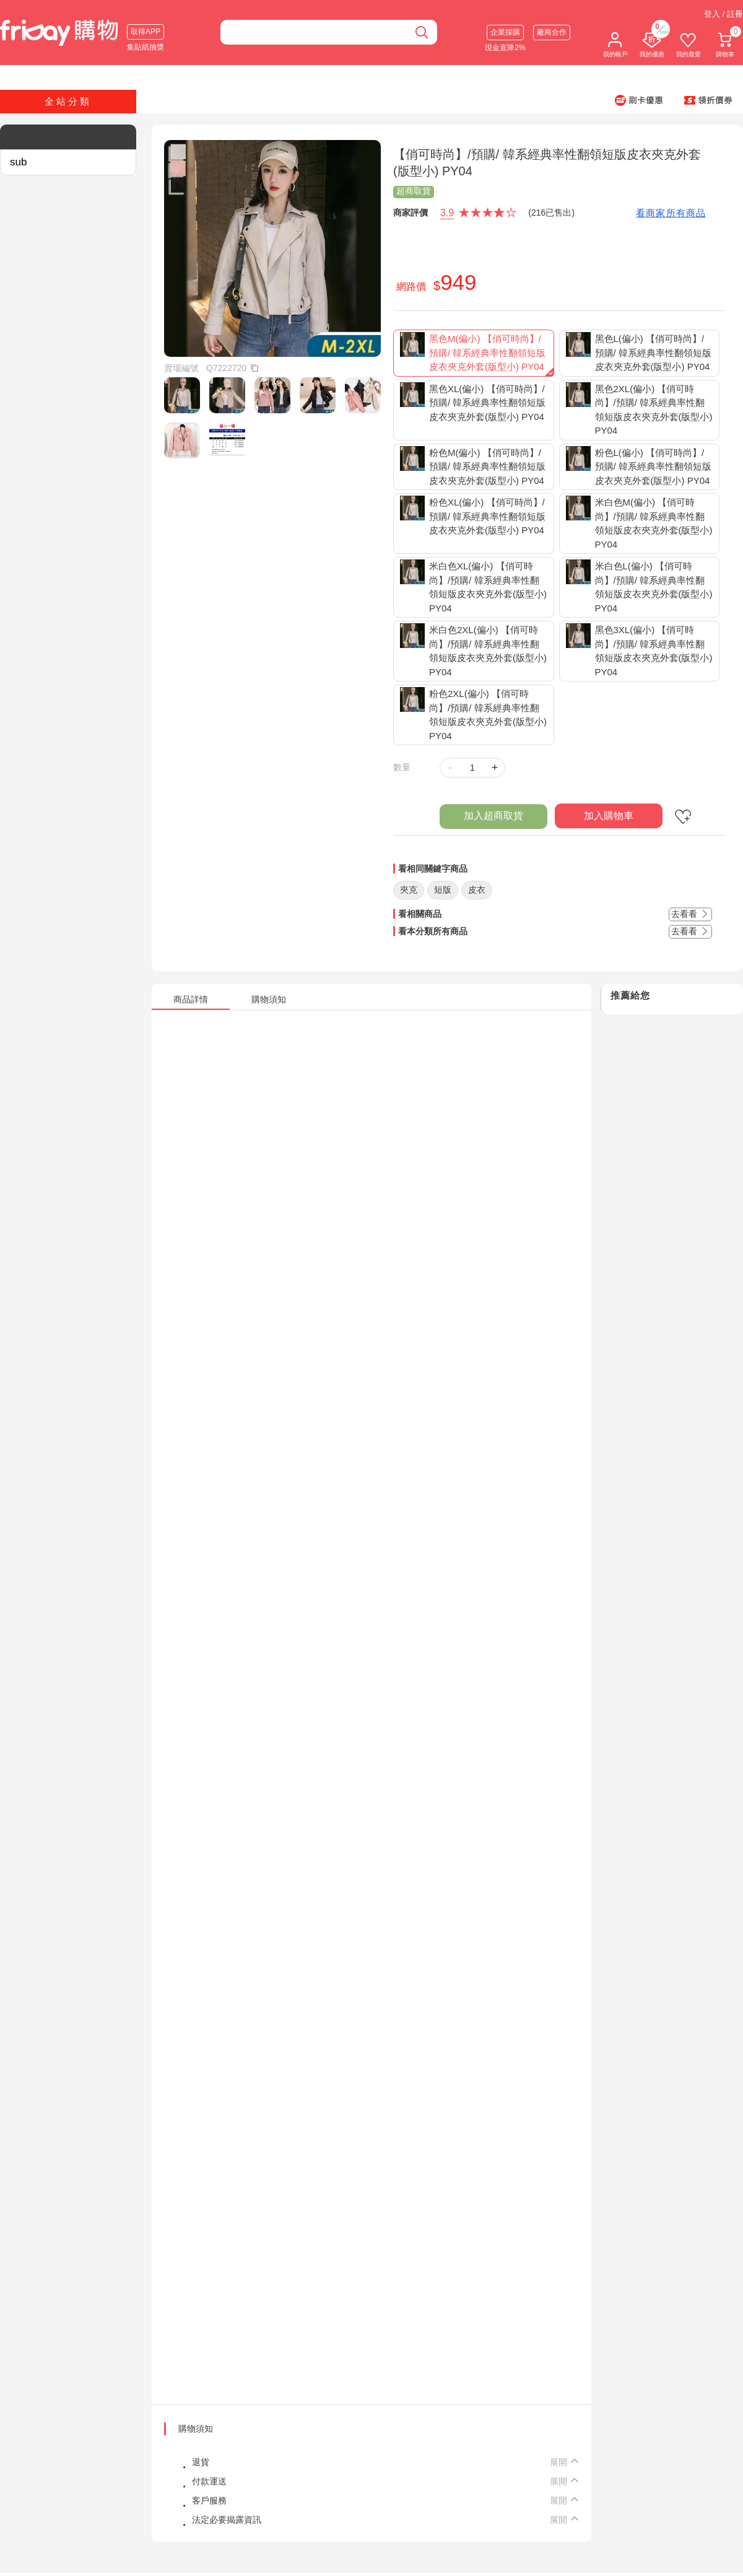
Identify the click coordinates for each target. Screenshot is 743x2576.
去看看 (690, 914)
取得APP (145, 31)
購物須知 (195, 2429)
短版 (442, 890)
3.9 (447, 213)
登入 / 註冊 (723, 14)
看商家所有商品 (671, 213)
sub (18, 162)
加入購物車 (608, 815)
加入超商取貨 (493, 815)
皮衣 (476, 890)
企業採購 (505, 32)
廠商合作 (552, 32)
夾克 (408, 890)
